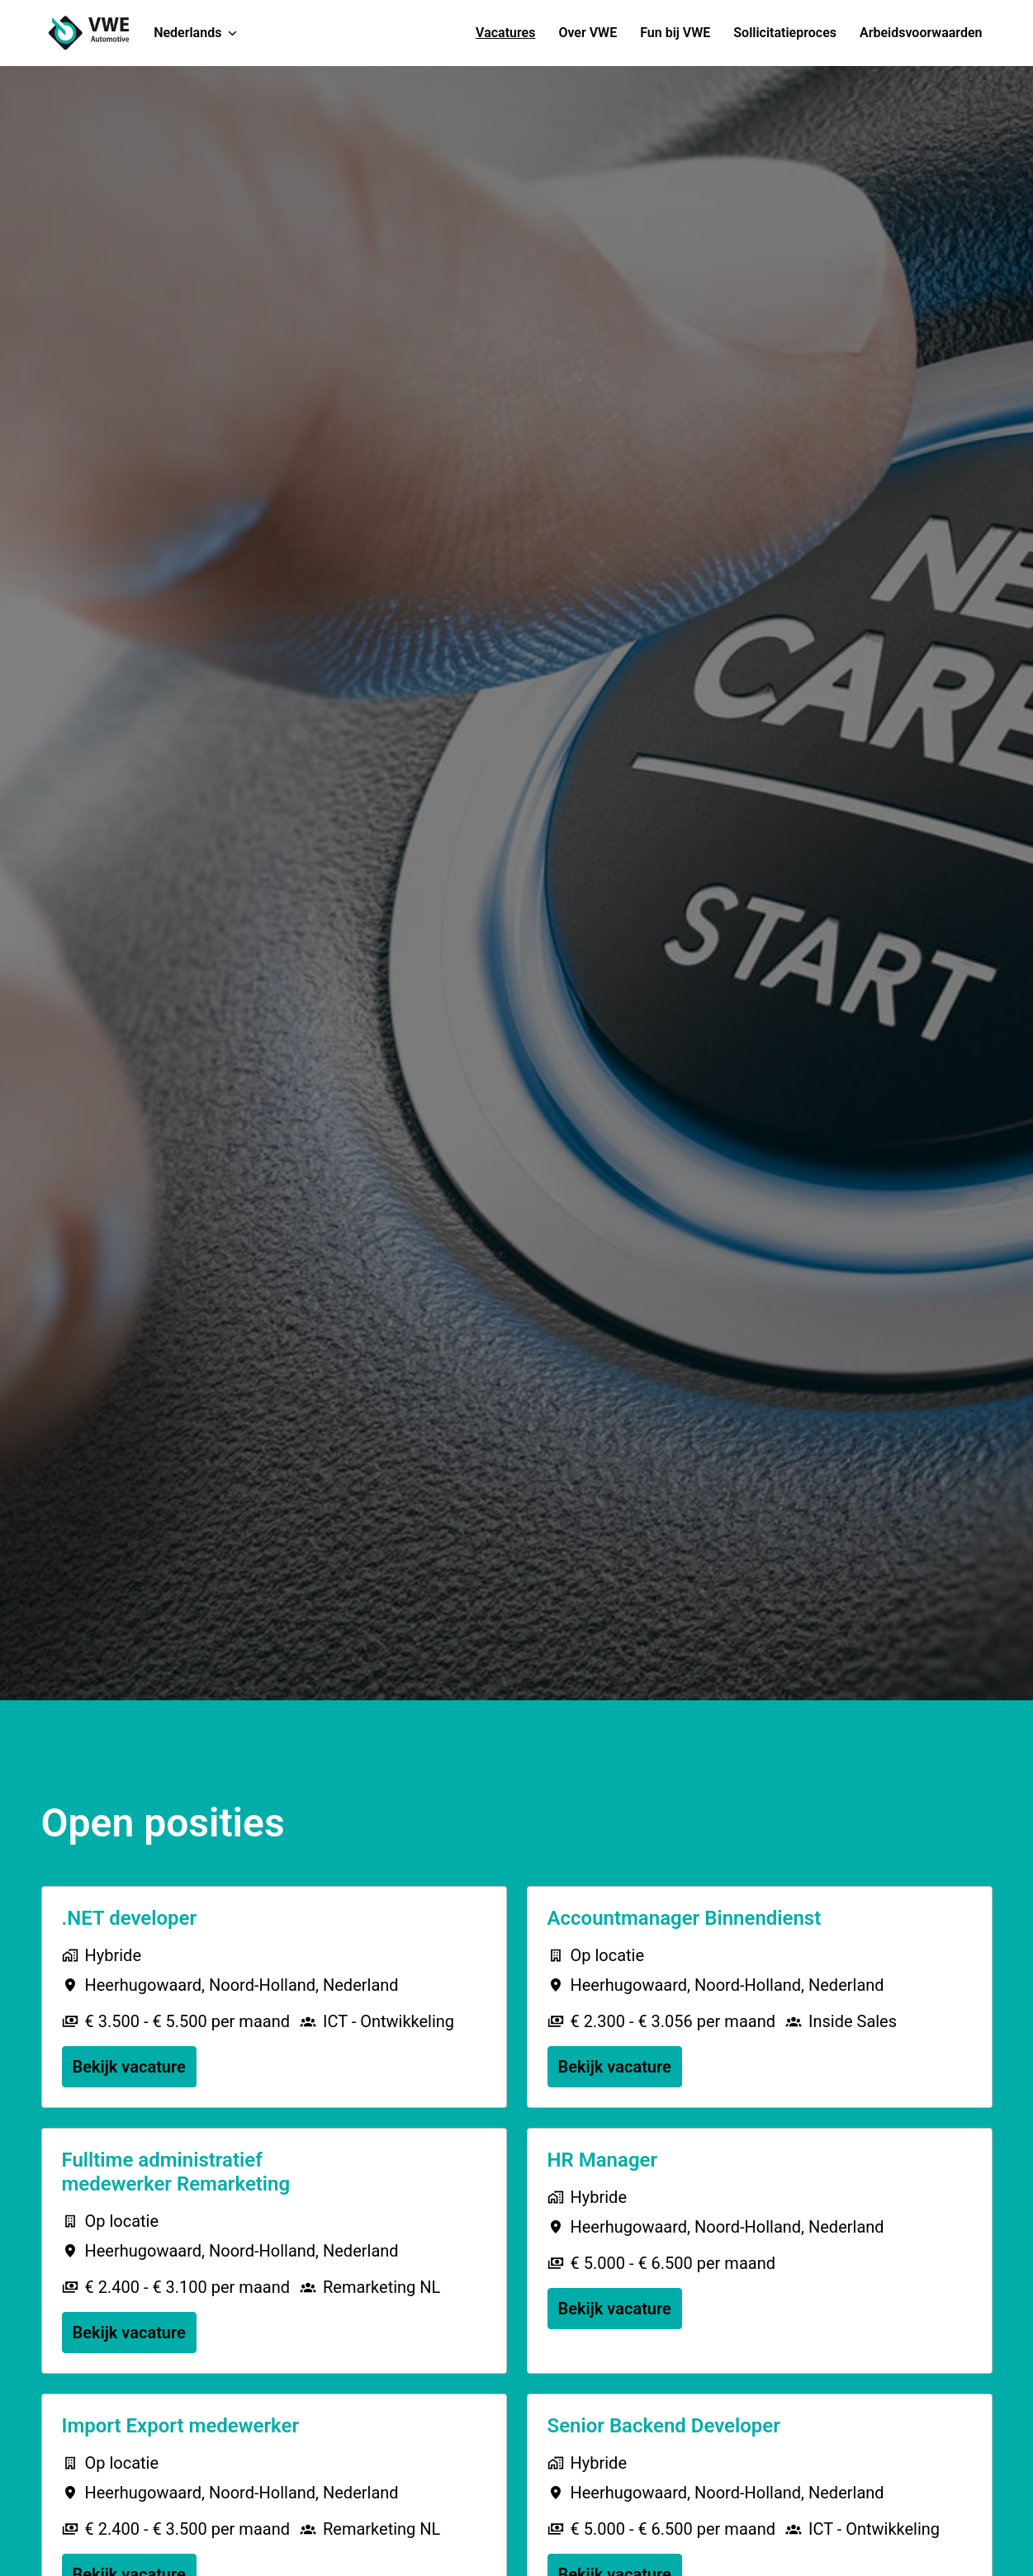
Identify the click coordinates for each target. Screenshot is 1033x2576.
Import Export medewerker (181, 2425)
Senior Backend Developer (663, 2425)
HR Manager (602, 2160)
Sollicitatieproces (784, 32)
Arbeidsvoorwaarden (921, 32)
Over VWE (587, 32)
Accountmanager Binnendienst (684, 1918)
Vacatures (505, 32)
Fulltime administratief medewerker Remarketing (176, 2172)
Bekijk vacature (129, 2067)
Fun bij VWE (675, 32)
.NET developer (129, 1918)
